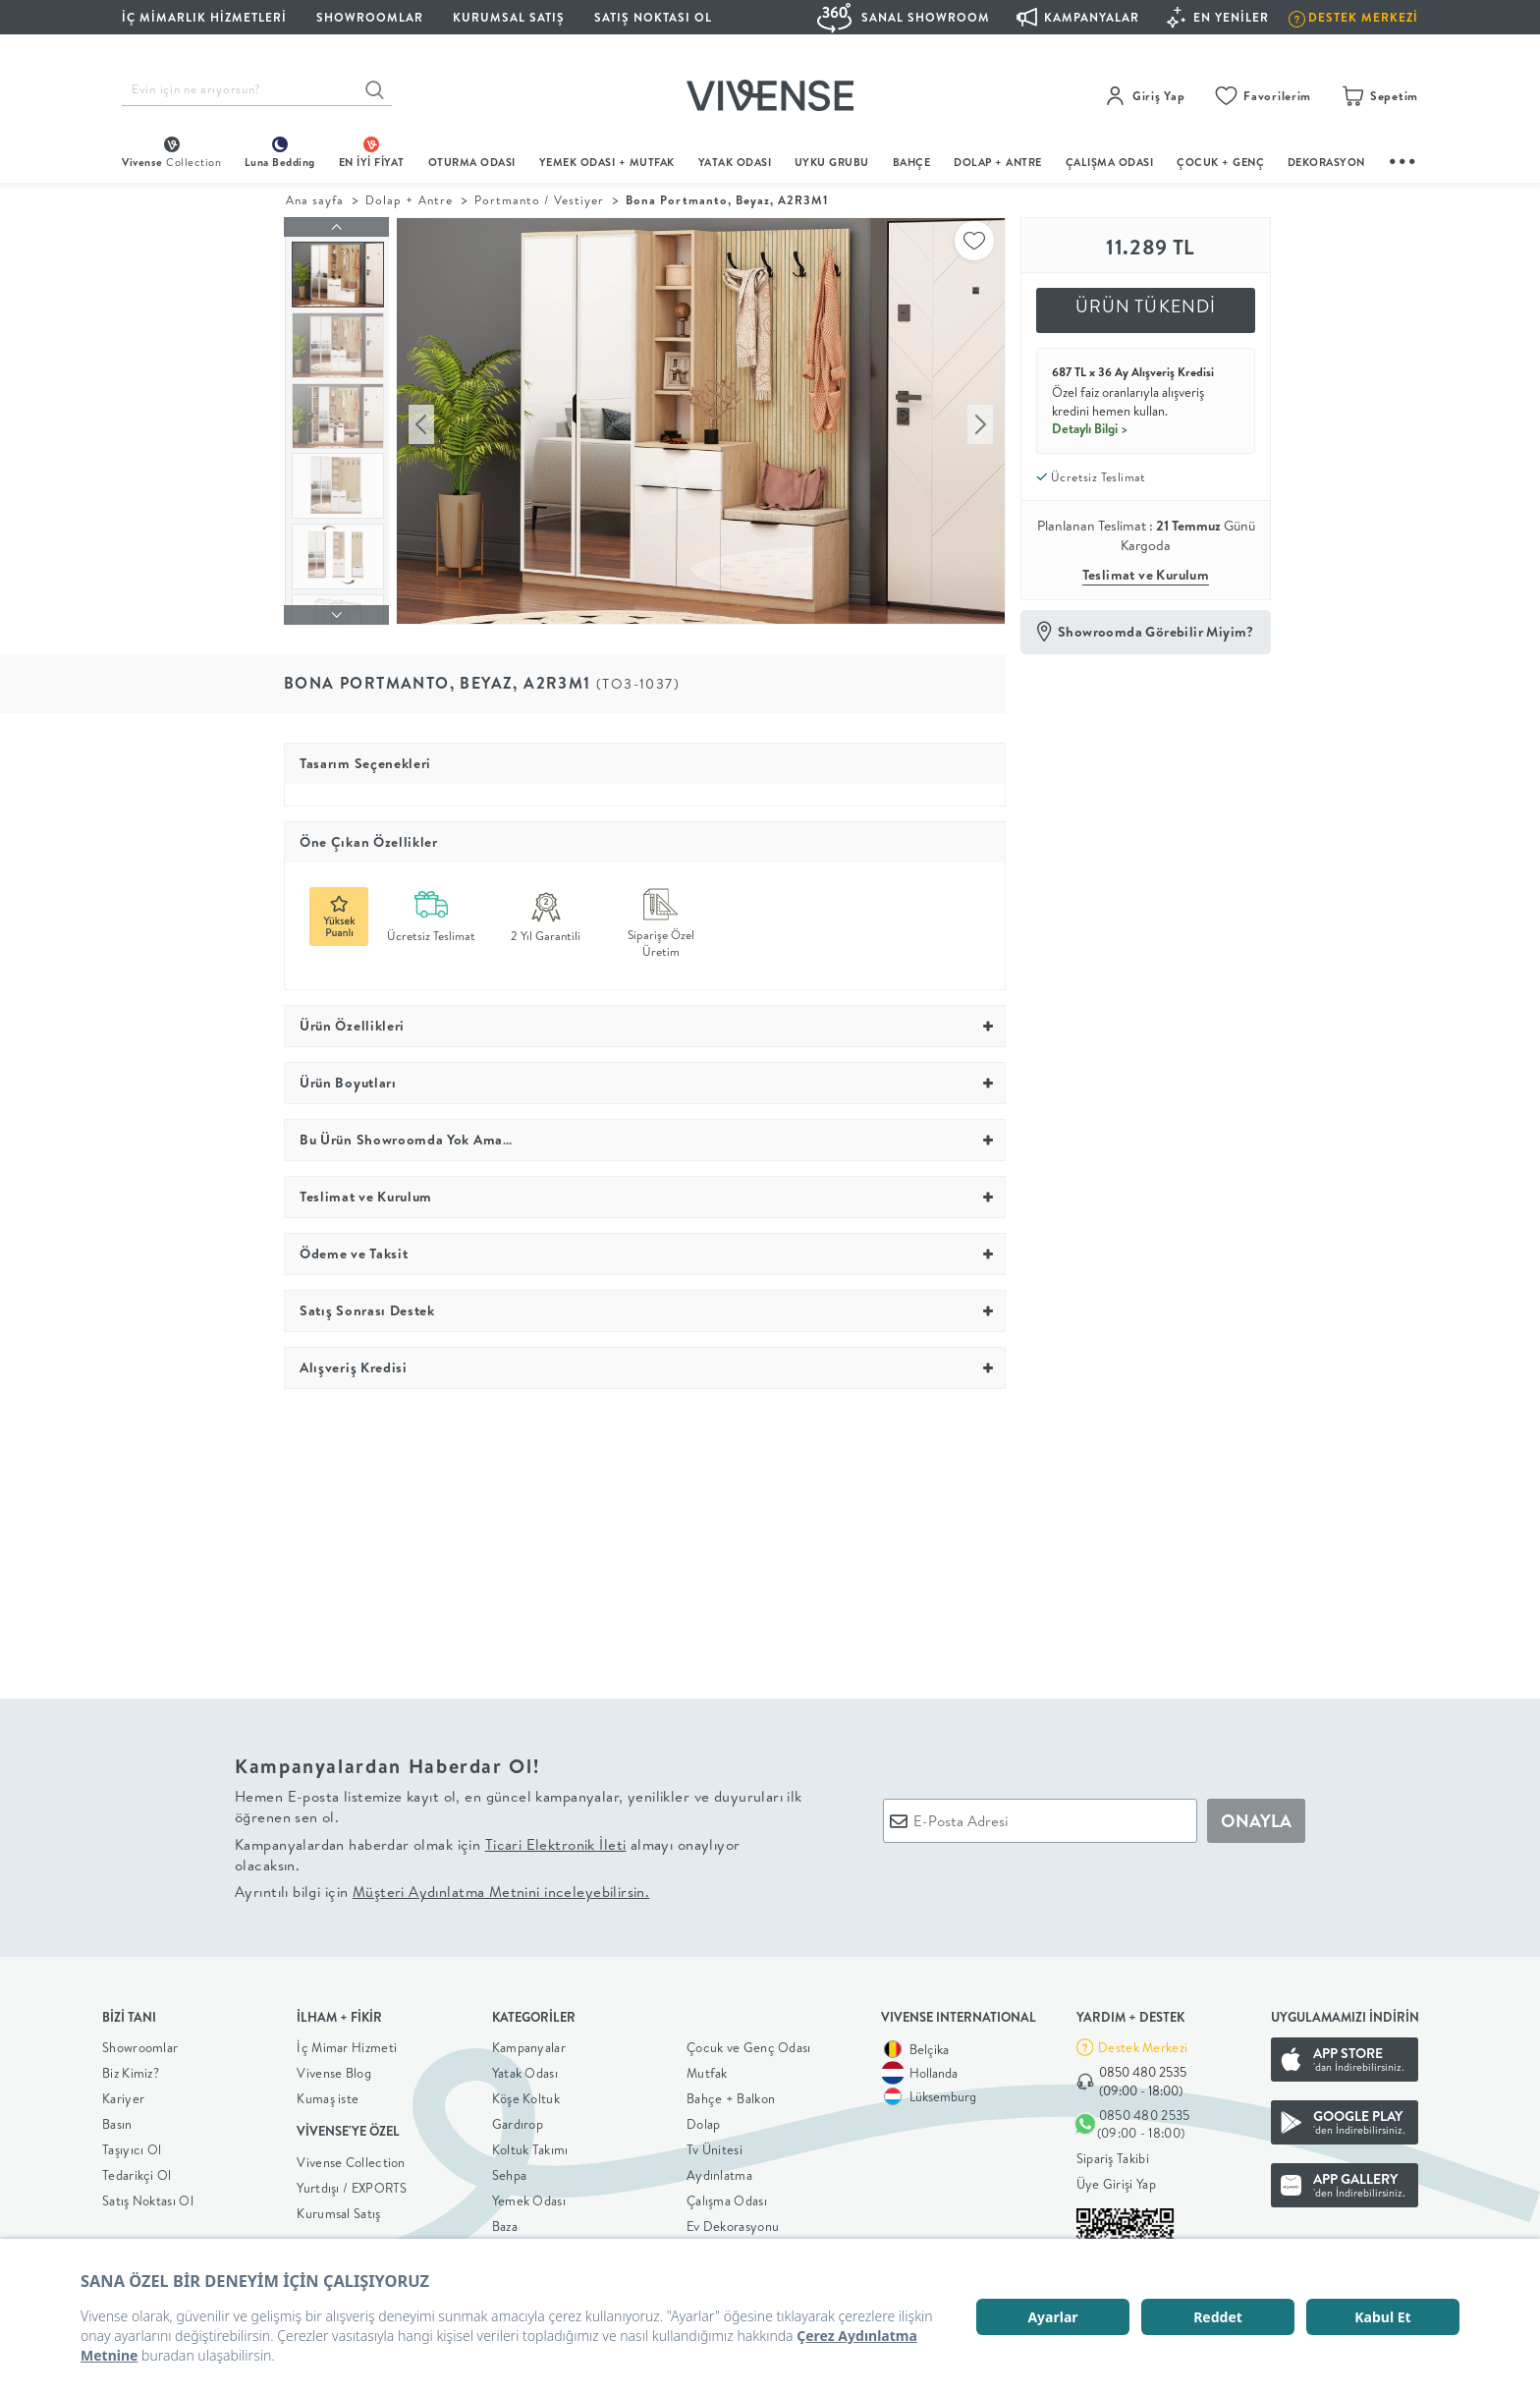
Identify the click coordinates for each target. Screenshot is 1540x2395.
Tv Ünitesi (714, 2145)
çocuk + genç (1220, 162)
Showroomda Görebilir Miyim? (1156, 631)
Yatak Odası (735, 162)
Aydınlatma (719, 2171)
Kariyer (123, 2094)
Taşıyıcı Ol (131, 2145)
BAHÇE (912, 162)
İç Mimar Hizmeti (347, 2043)
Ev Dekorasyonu (733, 2222)
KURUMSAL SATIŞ (509, 17)
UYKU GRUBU (832, 162)
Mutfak (707, 2069)
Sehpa (509, 2171)
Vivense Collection (351, 2157)
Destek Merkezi (1142, 2042)
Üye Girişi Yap (1116, 2179)
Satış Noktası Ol (653, 17)
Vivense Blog (334, 2069)
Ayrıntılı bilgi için (442, 1887)
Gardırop (517, 2120)
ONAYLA (1256, 1816)
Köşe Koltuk (526, 2094)
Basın (117, 2120)
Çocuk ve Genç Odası (749, 2043)
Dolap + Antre (408, 200)
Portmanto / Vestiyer (539, 200)
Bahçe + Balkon (731, 2094)
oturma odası (472, 162)
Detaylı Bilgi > (1090, 428)
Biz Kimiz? (130, 2069)
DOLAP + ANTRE (998, 162)
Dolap (704, 2120)
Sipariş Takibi (1112, 2153)
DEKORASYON (1326, 162)
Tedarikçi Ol (137, 2171)
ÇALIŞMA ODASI (1110, 162)
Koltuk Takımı (530, 2145)
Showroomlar (140, 2043)
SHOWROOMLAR (369, 17)
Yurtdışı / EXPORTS (352, 2183)
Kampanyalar (529, 2043)
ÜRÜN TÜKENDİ (1146, 306)
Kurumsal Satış (338, 2208)
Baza (505, 2222)
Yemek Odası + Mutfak (607, 162)
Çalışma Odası (727, 2196)
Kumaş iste (327, 2094)
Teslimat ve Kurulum (1146, 575)
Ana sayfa (315, 200)
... (1403, 158)
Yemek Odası (529, 2196)
